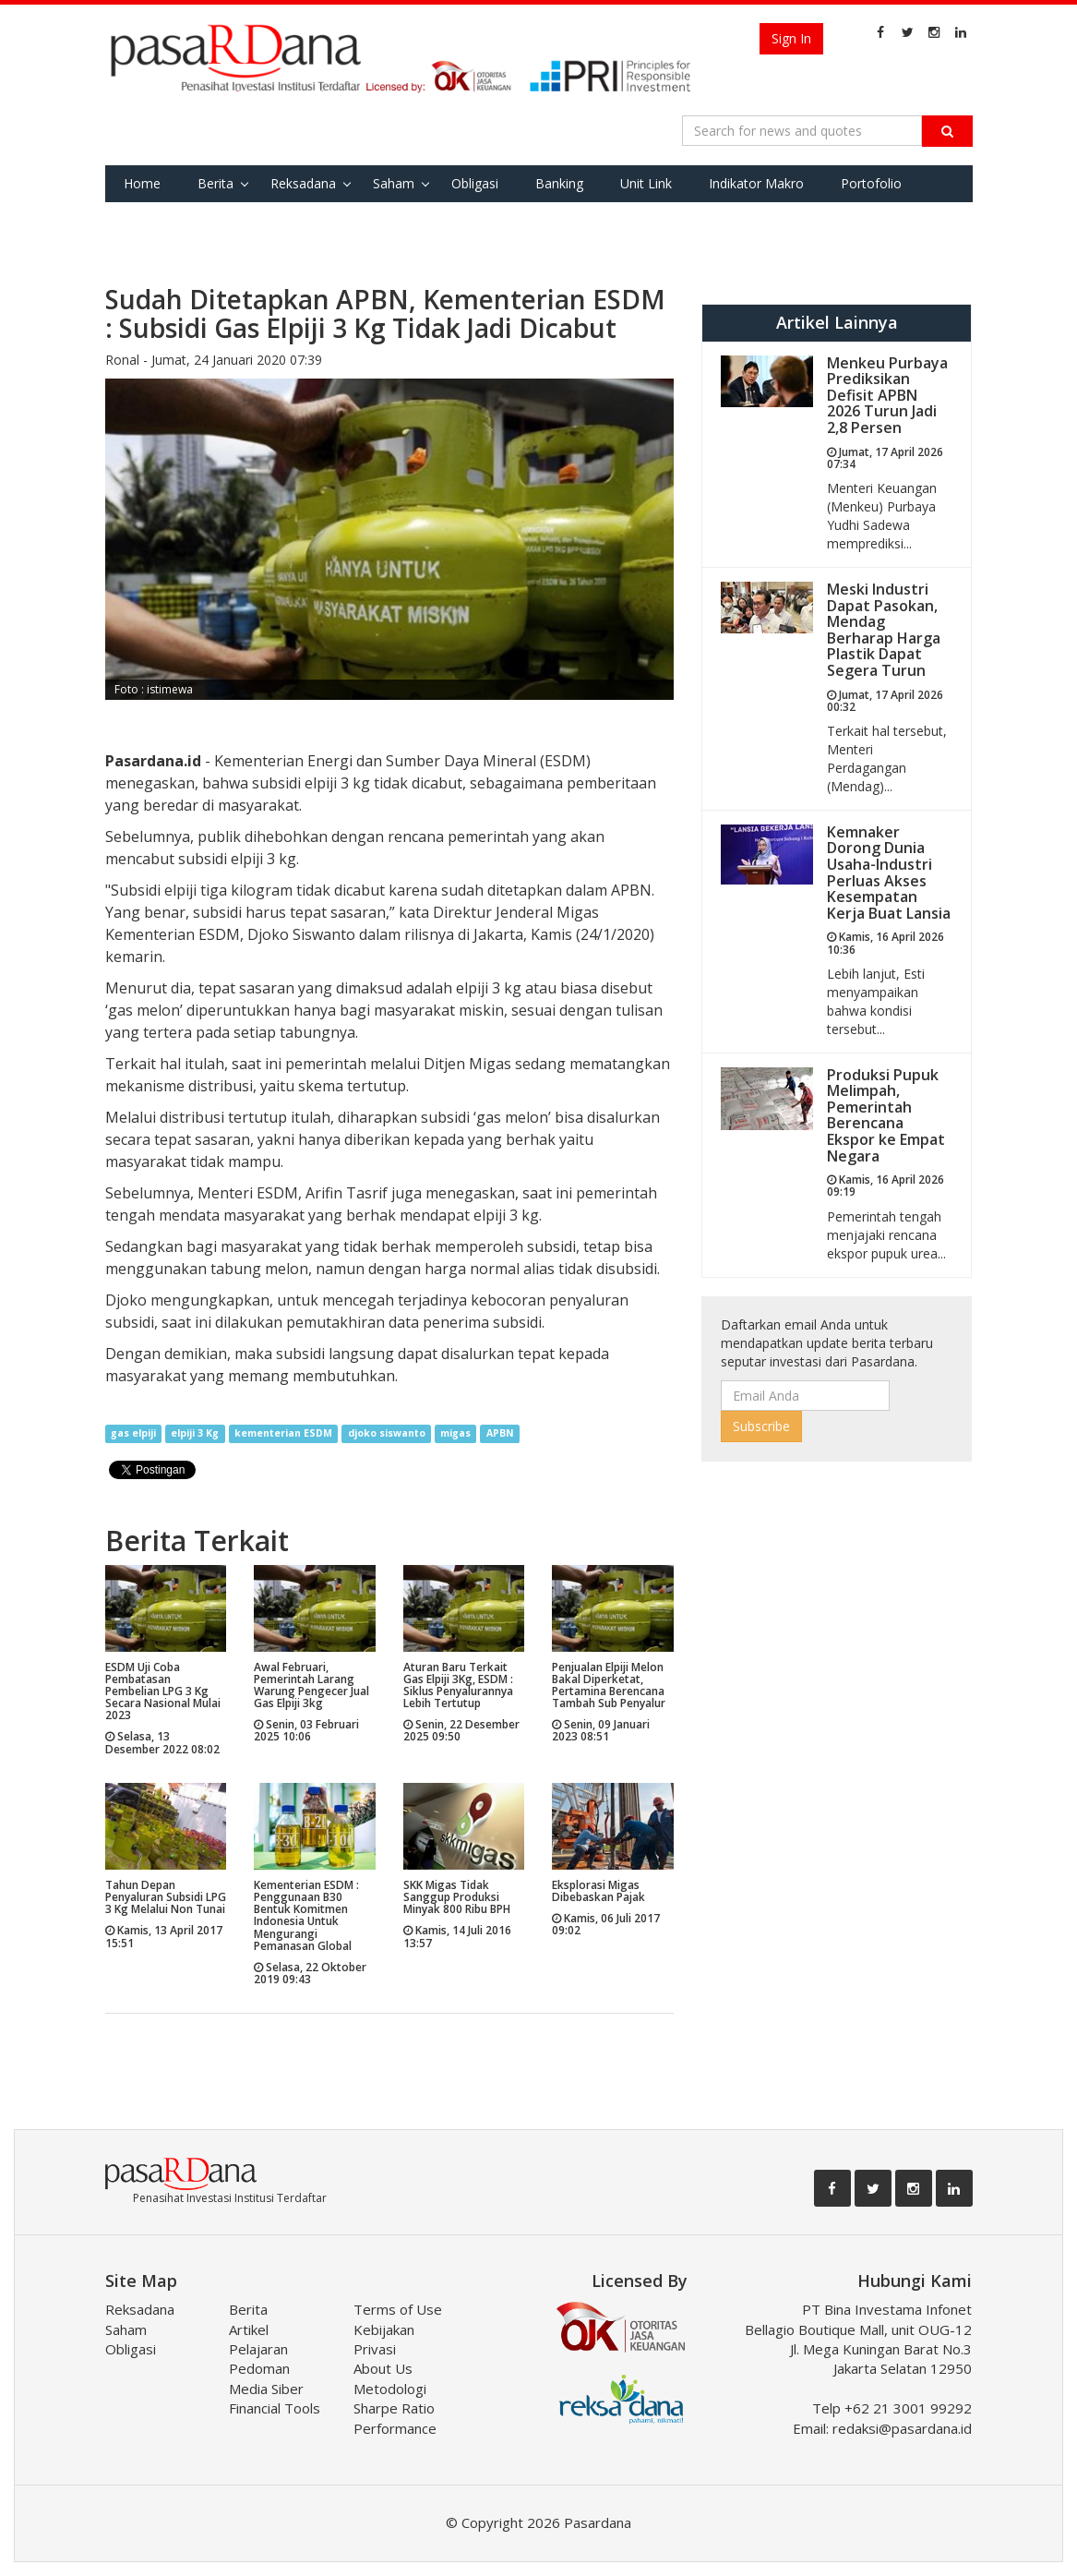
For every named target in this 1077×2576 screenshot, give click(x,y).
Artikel (249, 2329)
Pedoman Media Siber (266, 2378)
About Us (383, 2368)
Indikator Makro (756, 183)
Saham (393, 183)
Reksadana (303, 183)
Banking (559, 183)
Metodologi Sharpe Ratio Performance (395, 2408)
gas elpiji (133, 1433)
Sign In (791, 38)
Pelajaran (258, 2349)
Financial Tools (274, 2408)
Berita (215, 183)
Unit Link (646, 183)
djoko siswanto (386, 1433)
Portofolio (871, 183)
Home (142, 183)
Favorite (148, 220)
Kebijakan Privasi (383, 2339)
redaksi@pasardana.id (902, 2428)
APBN (500, 1433)
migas (455, 1433)
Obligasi (474, 183)
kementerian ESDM (283, 1433)
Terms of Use (397, 2309)
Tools (226, 220)
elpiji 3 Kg (195, 1433)
